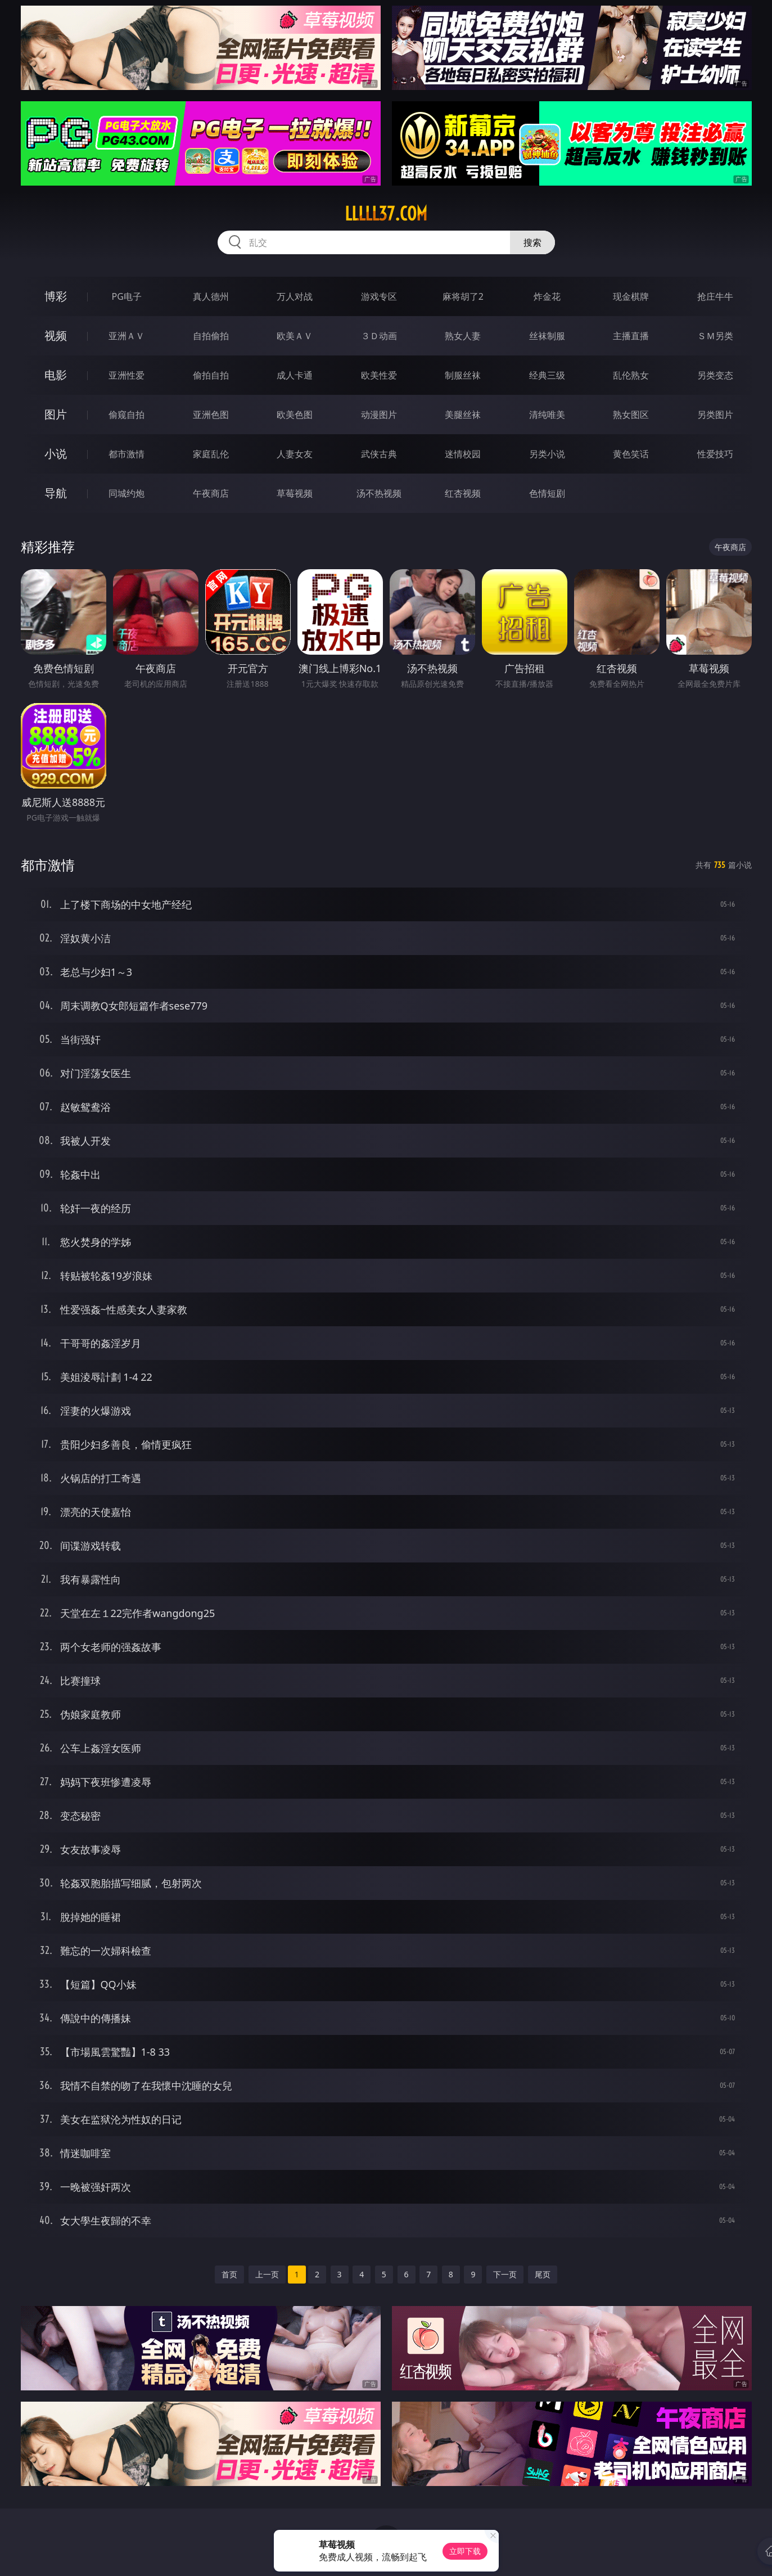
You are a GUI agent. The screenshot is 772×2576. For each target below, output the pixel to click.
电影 (55, 374)
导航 (55, 493)
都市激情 (127, 454)
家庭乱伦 (211, 454)
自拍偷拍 (211, 336)
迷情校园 (463, 454)
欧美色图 (295, 414)
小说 (55, 453)
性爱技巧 (715, 454)
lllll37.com (386, 213)
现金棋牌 (631, 296)
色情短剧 (547, 493)
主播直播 (631, 336)
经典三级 (547, 375)
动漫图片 (379, 414)
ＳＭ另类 (715, 336)
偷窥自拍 (127, 414)
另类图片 (715, 414)
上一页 (267, 2274)
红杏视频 (463, 493)
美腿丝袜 (463, 414)
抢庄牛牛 (715, 296)
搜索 (532, 242)
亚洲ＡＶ (127, 336)
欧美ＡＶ (295, 336)
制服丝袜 (463, 375)
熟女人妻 (463, 336)
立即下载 (465, 2551)
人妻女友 (295, 454)
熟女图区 (631, 414)
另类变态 (715, 375)
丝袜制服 (547, 336)
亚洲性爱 (127, 375)
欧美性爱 (379, 375)
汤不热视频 (378, 493)
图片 (55, 414)
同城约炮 (127, 493)
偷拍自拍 (211, 375)
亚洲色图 (211, 414)
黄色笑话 (631, 454)
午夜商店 (211, 493)
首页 (229, 2274)
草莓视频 (295, 493)
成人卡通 (295, 375)
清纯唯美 (547, 414)
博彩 (55, 296)
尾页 (542, 2274)
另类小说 (547, 454)
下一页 (505, 2274)
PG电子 (127, 296)
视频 (55, 335)
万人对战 (295, 296)
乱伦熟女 (631, 375)
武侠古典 (379, 454)
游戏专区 (379, 296)
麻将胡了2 (463, 296)
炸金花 (547, 296)
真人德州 (211, 296)
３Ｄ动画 (379, 336)
